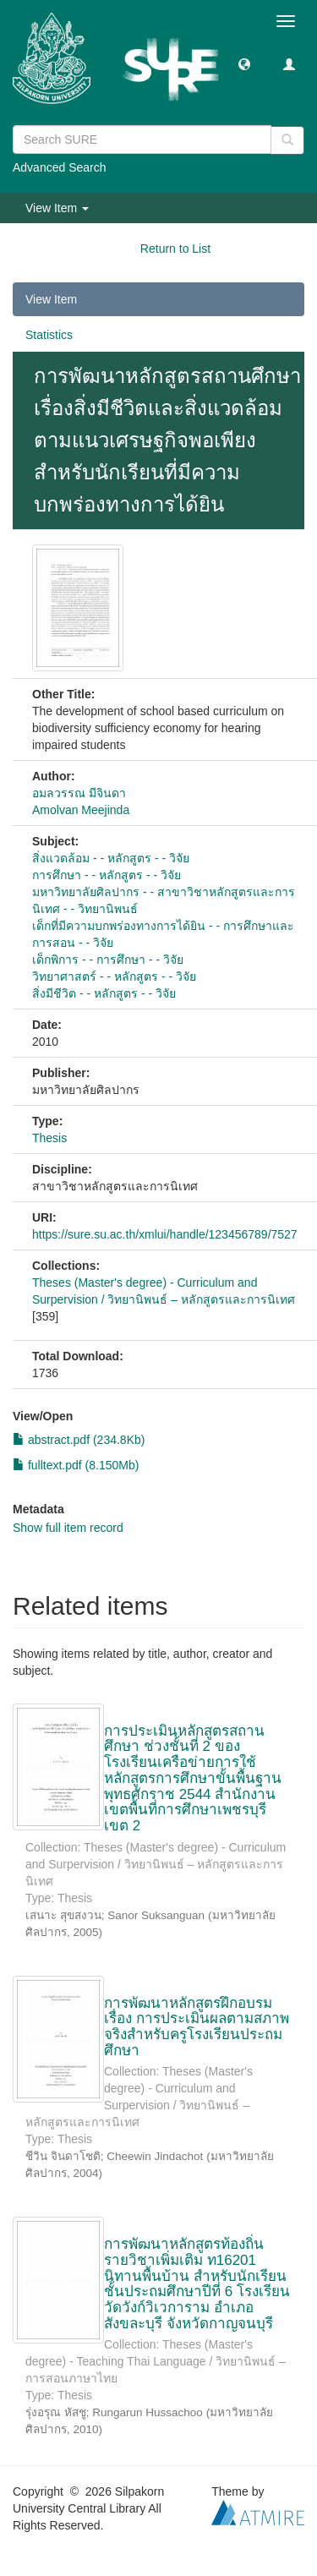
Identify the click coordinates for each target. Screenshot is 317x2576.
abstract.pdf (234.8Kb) (79, 1440)
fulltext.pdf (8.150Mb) (76, 1465)
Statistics (49, 335)
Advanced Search (60, 167)
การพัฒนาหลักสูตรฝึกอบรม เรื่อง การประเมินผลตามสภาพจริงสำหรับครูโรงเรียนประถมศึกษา (196, 2027)
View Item (51, 299)
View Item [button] (57, 208)
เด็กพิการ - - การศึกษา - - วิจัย (107, 959)
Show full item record (68, 1527)
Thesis (49, 1138)
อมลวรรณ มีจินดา (79, 793)
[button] (244, 63)
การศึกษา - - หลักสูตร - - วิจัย (106, 875)
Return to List (175, 248)
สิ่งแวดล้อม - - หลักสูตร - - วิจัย (110, 858)
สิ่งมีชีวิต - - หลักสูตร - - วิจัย (104, 993)
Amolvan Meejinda (80, 810)
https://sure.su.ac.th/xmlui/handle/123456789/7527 (165, 1234)
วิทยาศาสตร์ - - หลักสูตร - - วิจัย (114, 976)
